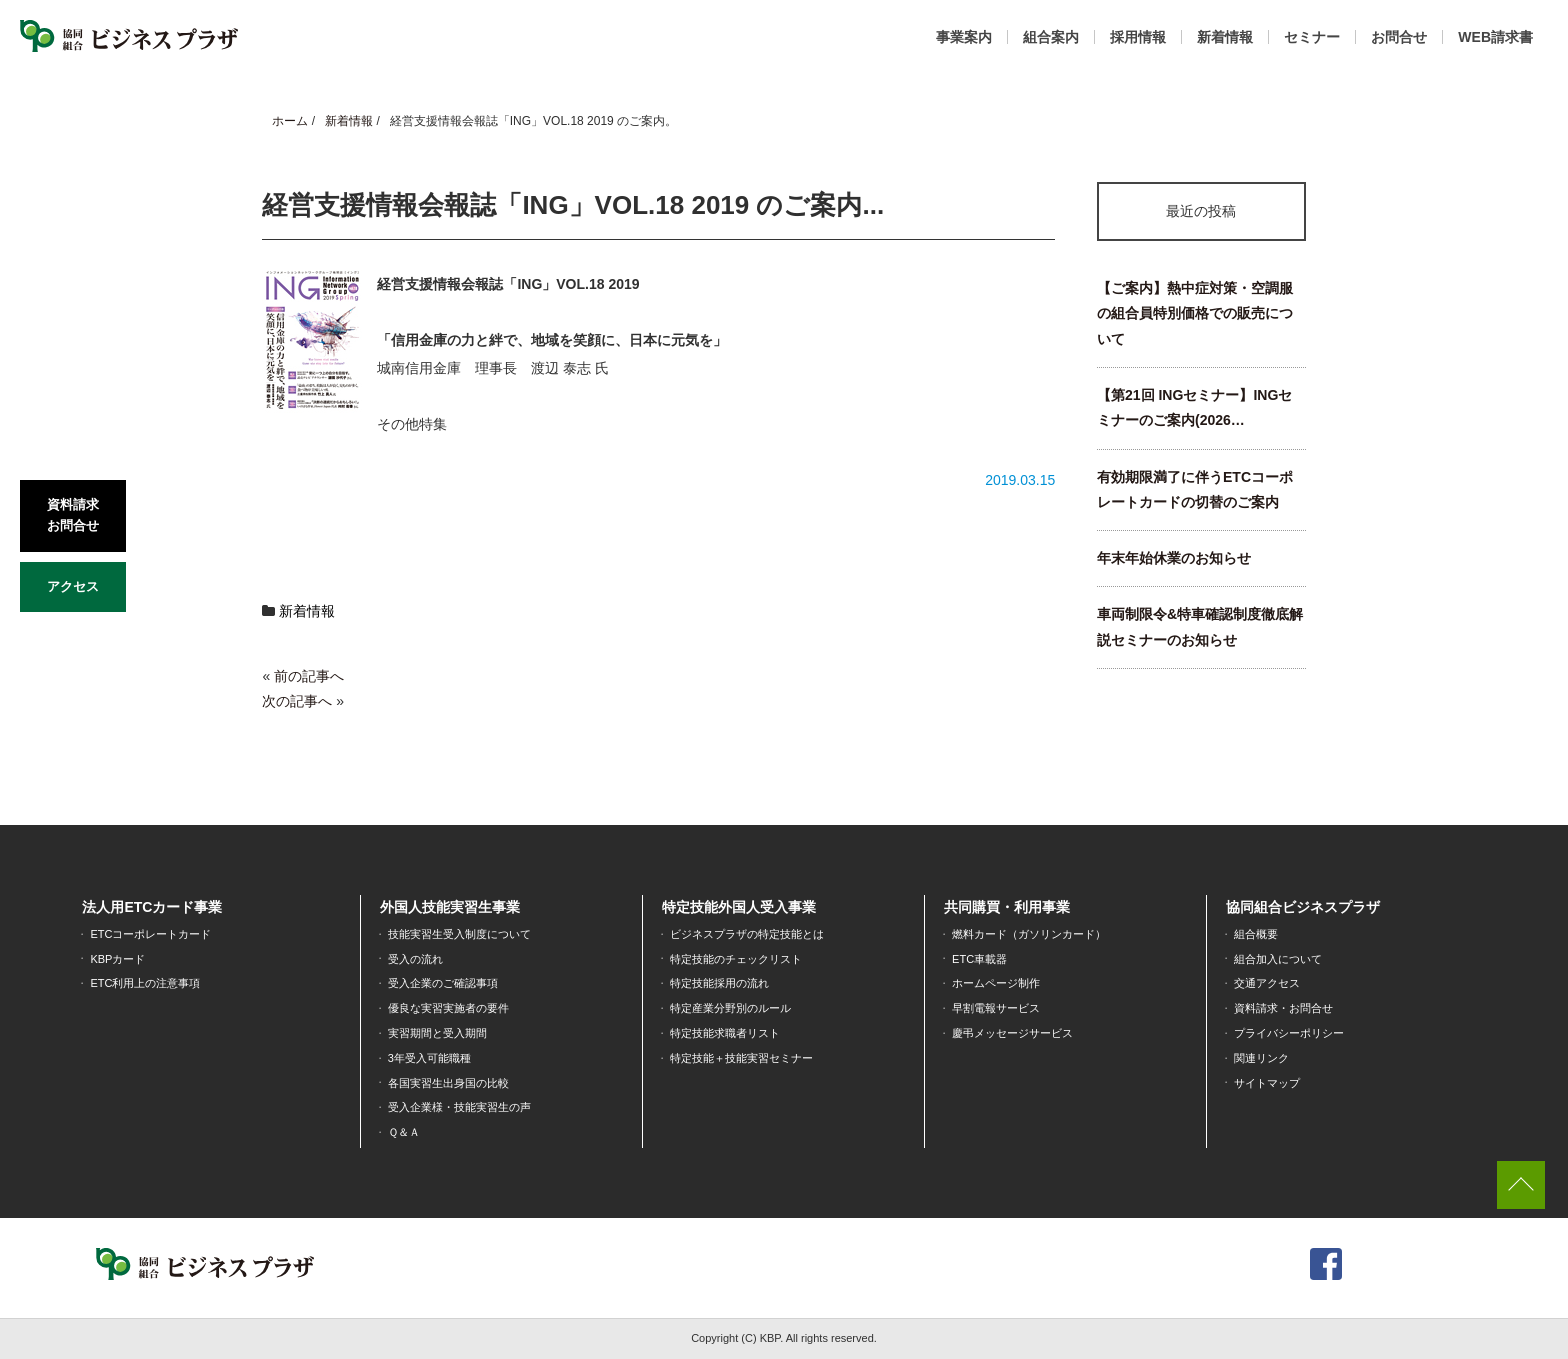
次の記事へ (297, 701)
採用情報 (1138, 37)
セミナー (1312, 37)
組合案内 (1051, 37)
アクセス (73, 586)
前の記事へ (309, 676)
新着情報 (1225, 37)
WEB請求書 (1495, 37)
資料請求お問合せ (73, 515)
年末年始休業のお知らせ (1174, 558)
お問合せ (1399, 37)
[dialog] (1530, 1319)
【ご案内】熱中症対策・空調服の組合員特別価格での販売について (1195, 313)
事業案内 (964, 37)
